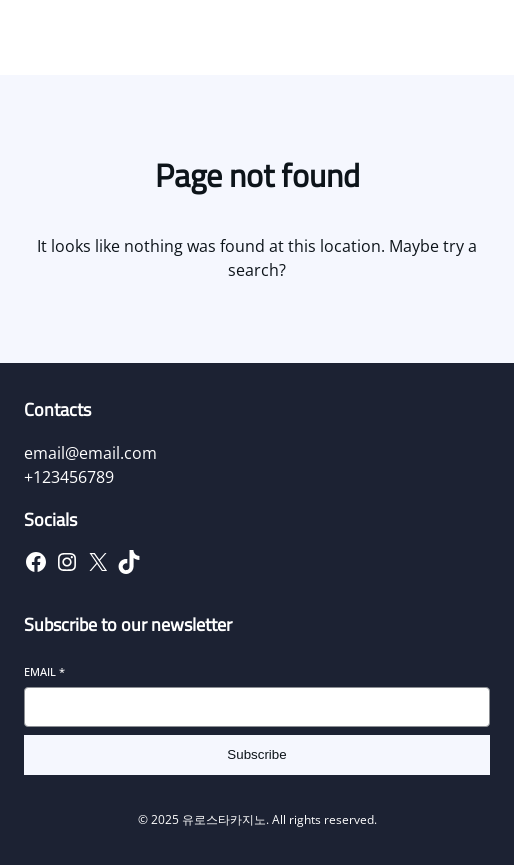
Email (44, 671)
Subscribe (256, 754)
